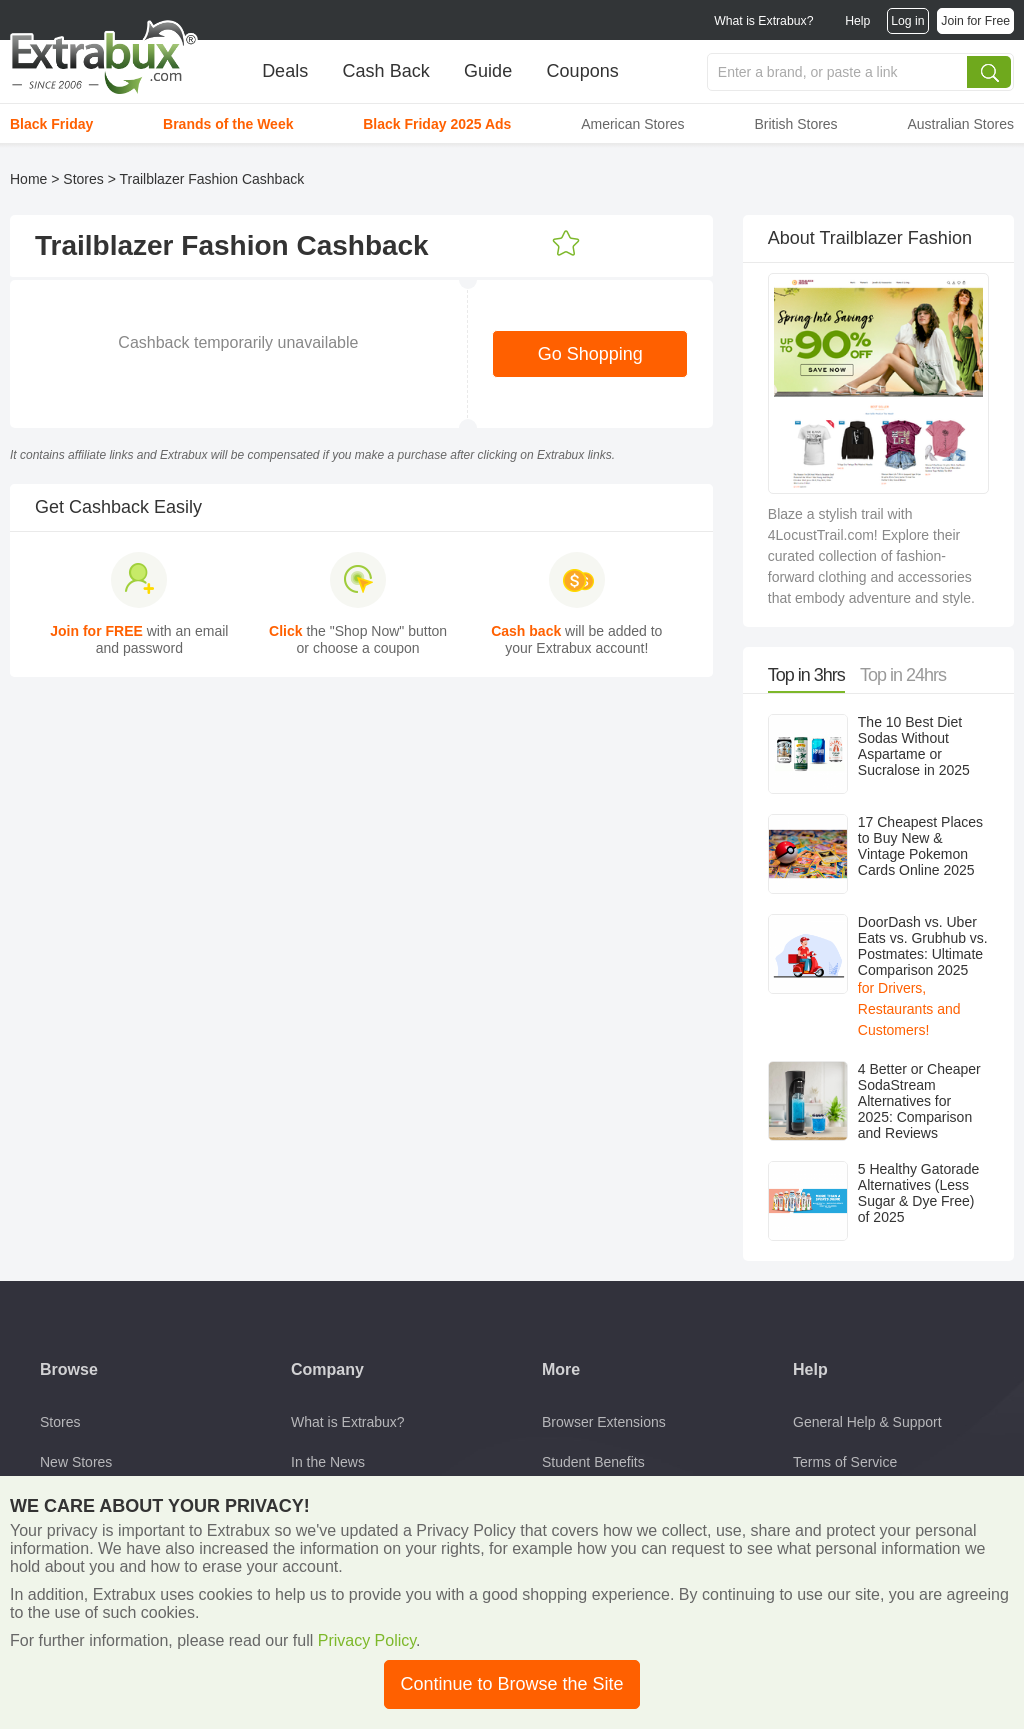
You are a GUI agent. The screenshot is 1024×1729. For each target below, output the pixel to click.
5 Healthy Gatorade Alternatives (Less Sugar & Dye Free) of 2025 (918, 1193)
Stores (83, 179)
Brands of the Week (228, 124)
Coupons (583, 71)
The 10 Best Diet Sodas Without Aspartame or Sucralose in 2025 (914, 746)
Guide (488, 71)
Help (857, 21)
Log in (907, 21)
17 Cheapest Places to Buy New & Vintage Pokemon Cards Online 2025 (920, 846)
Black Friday (51, 124)
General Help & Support (867, 1422)
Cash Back (386, 71)
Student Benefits (593, 1462)
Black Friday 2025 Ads (437, 124)
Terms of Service (845, 1462)
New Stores (76, 1462)
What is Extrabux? (763, 21)
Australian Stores (960, 124)
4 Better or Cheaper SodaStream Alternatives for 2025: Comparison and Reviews (919, 1101)
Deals (285, 71)
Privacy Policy (367, 1640)
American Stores (632, 124)
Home (28, 179)
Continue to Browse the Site (511, 1684)
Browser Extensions (604, 1422)
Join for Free (975, 21)
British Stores (795, 124)
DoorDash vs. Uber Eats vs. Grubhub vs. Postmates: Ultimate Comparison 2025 (923, 946)
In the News (328, 1462)
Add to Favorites (566, 244)
